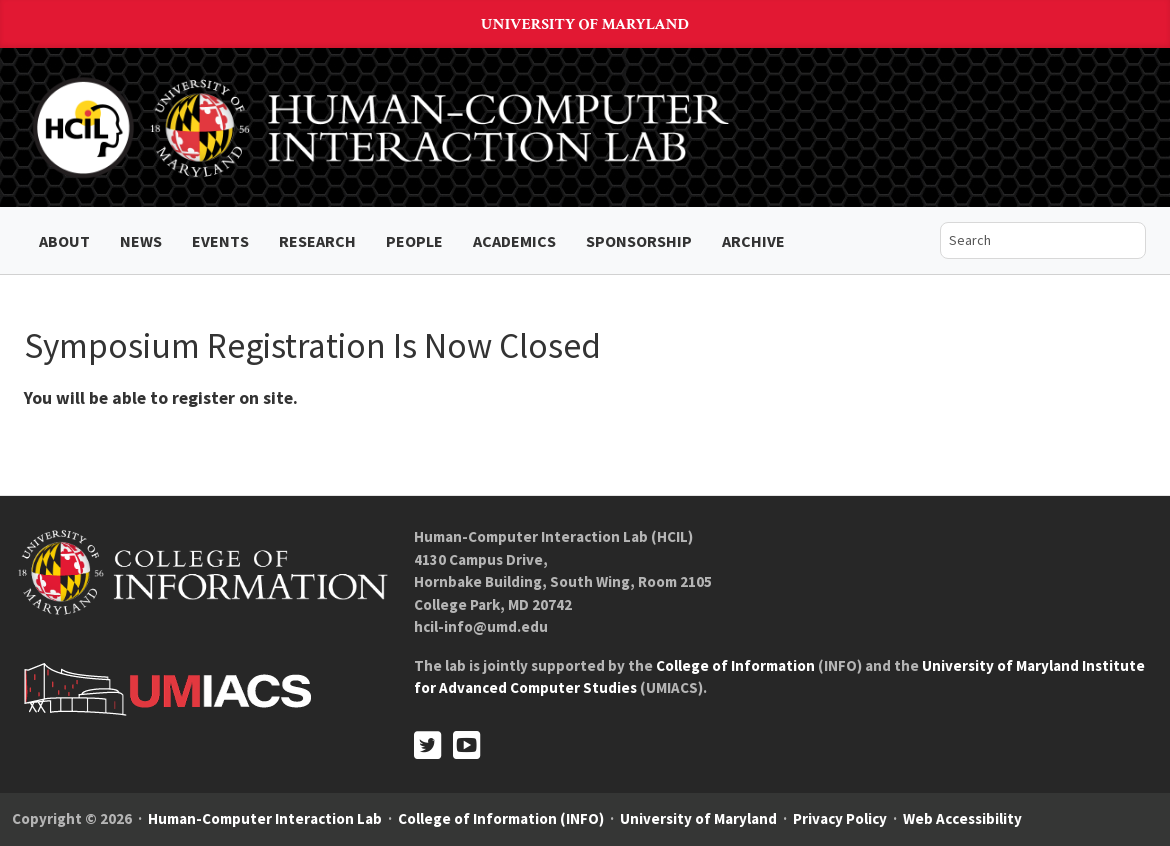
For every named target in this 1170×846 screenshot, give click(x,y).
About (64, 241)
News (141, 241)
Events (220, 241)
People (414, 241)
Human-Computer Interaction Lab (265, 818)
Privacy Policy (840, 818)
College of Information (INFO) (501, 818)
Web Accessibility (962, 818)
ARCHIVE (753, 241)
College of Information (735, 665)
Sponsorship (639, 241)
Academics (514, 241)
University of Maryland (585, 24)
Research (317, 241)
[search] (1028, 240)
